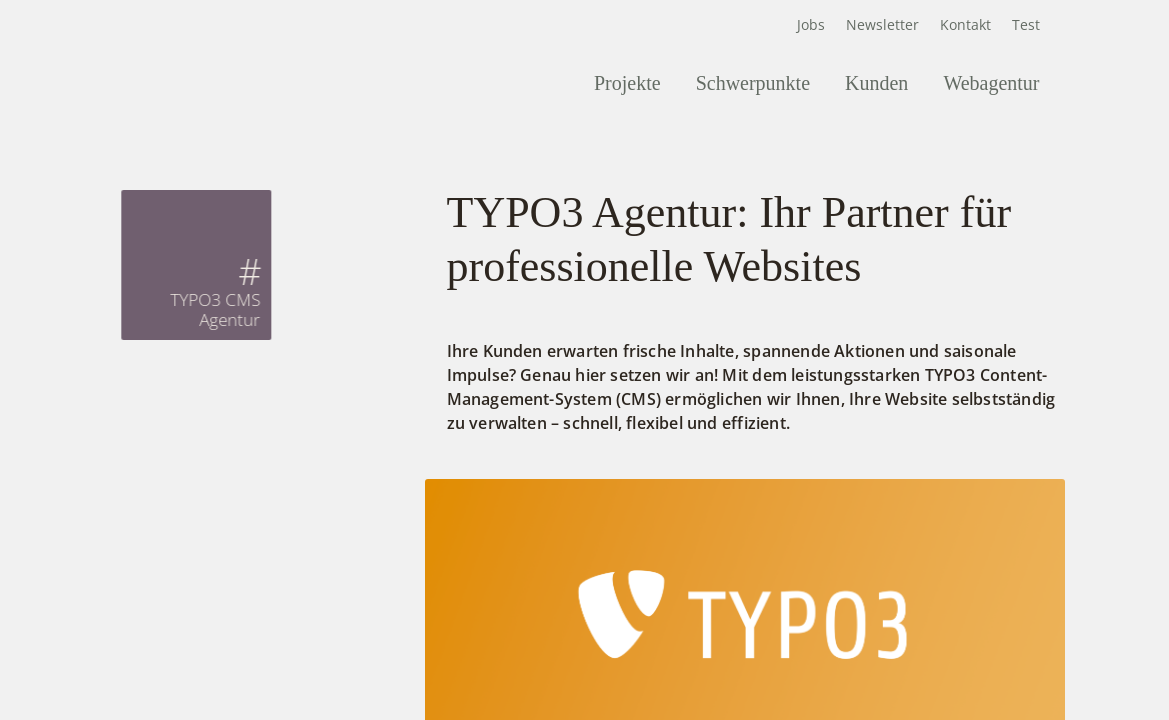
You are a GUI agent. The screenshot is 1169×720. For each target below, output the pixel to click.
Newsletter (882, 24)
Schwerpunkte (753, 83)
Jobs (811, 24)
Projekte (627, 83)
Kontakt (965, 24)
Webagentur (991, 83)
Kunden (876, 83)
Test (1026, 24)
